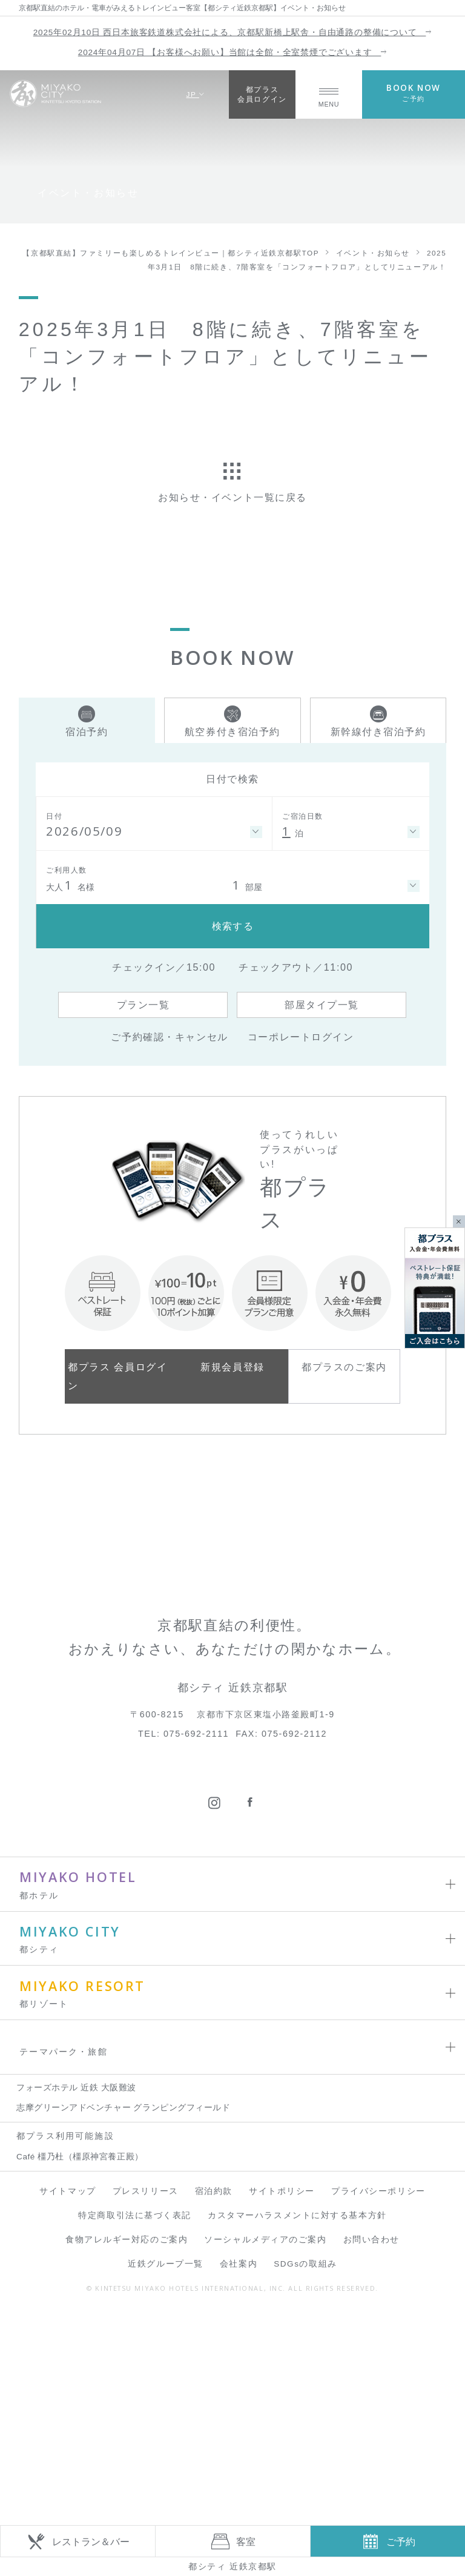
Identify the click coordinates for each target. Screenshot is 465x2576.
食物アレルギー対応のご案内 (126, 2401)
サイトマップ (67, 2352)
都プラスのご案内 (344, 1366)
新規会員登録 (232, 1366)
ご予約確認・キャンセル (169, 1036)
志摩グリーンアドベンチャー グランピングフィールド (123, 2269)
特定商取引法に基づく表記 (134, 2377)
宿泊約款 (213, 2352)
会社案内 (238, 2425)
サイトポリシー (282, 2352)
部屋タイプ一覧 (322, 1004)
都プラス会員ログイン (261, 94)
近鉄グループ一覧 (165, 2425)
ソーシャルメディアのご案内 (265, 2401)
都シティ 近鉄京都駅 (232, 2566)
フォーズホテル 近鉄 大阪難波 (76, 2249)
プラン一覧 (143, 1004)
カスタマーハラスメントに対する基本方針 (297, 2377)
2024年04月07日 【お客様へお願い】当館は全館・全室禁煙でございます (232, 52)
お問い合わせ (371, 2401)
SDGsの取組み (305, 2425)
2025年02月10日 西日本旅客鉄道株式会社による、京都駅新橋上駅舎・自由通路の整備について (232, 32)
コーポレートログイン (301, 1036)
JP (195, 94)
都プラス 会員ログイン (117, 1376)
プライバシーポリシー (378, 2352)
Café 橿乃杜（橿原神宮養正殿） (79, 2317)
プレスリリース (146, 2352)
